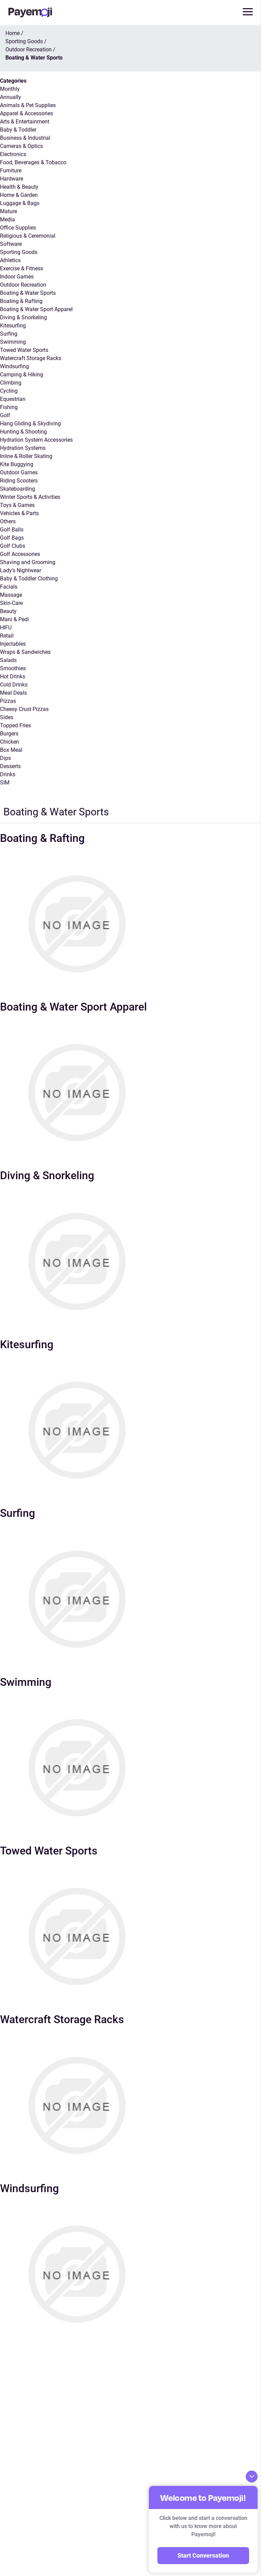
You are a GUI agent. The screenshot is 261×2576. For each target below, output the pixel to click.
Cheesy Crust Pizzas (24, 709)
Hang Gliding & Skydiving (30, 423)
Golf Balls (11, 529)
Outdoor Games (19, 472)
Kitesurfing (13, 325)
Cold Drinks (14, 684)
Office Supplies (18, 227)
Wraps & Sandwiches (25, 652)
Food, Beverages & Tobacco (33, 162)
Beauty (8, 611)
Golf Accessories (20, 554)
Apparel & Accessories (26, 113)
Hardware (11, 178)
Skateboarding (17, 489)
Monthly (10, 89)
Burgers (9, 733)
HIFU (6, 627)
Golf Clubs (12, 546)
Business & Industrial (25, 138)
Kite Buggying (16, 464)
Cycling (9, 391)
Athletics (10, 260)
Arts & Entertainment (24, 121)
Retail (7, 635)
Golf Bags (12, 538)
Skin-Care (11, 603)
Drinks (7, 774)
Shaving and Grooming (27, 562)
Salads (8, 660)
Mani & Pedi (14, 619)
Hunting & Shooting (23, 431)
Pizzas (8, 701)
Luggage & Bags (19, 203)
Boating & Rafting (21, 301)
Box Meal (11, 750)
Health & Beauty (19, 187)
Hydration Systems (23, 448)
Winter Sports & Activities (30, 497)
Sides (6, 717)
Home (12, 33)
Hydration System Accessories (36, 440)
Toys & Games (17, 505)
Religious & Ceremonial (27, 236)
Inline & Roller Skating (26, 456)
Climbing (10, 382)
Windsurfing (14, 366)
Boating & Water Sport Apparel (36, 309)
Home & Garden (19, 195)
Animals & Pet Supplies (28, 105)
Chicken (9, 742)
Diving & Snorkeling (23, 317)
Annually (10, 97)
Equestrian (12, 399)
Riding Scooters (19, 480)
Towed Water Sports (24, 350)
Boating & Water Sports (28, 293)
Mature (8, 211)
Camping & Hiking (21, 374)
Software (11, 244)
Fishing (9, 407)
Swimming (13, 342)
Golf (5, 415)
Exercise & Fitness (21, 268)
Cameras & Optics (21, 146)
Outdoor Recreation (23, 285)
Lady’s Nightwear (20, 570)
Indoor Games (17, 276)
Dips (5, 758)
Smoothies (13, 668)
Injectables (13, 644)
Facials (8, 586)
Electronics (13, 154)
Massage (11, 595)
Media (7, 219)
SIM (5, 782)
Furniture (10, 170)
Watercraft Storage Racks (30, 358)
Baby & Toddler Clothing (29, 578)
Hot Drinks (12, 676)
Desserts (10, 766)
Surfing (8, 334)
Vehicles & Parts (19, 513)
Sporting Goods (18, 252)
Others (8, 521)
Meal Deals (13, 693)
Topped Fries (15, 725)
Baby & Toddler (18, 129)
